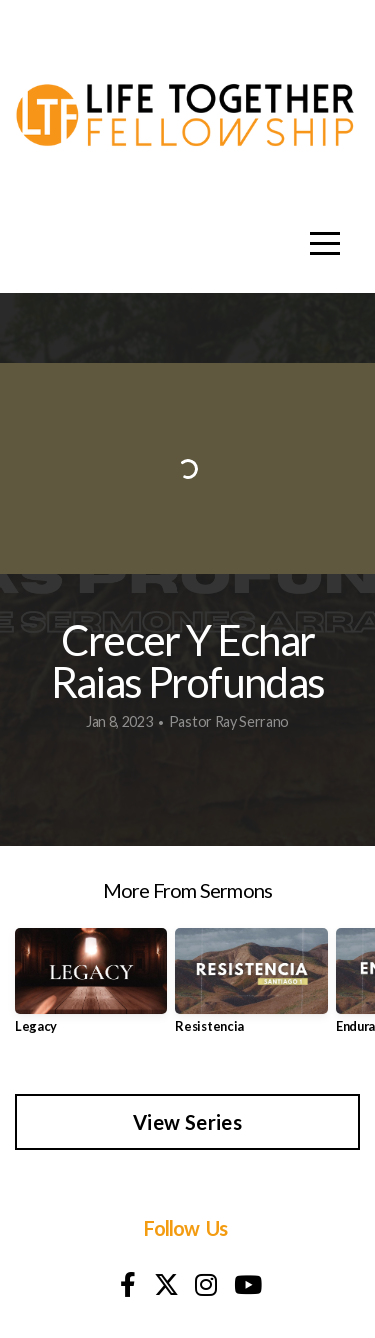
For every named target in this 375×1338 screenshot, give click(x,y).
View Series (187, 1122)
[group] (91, 988)
